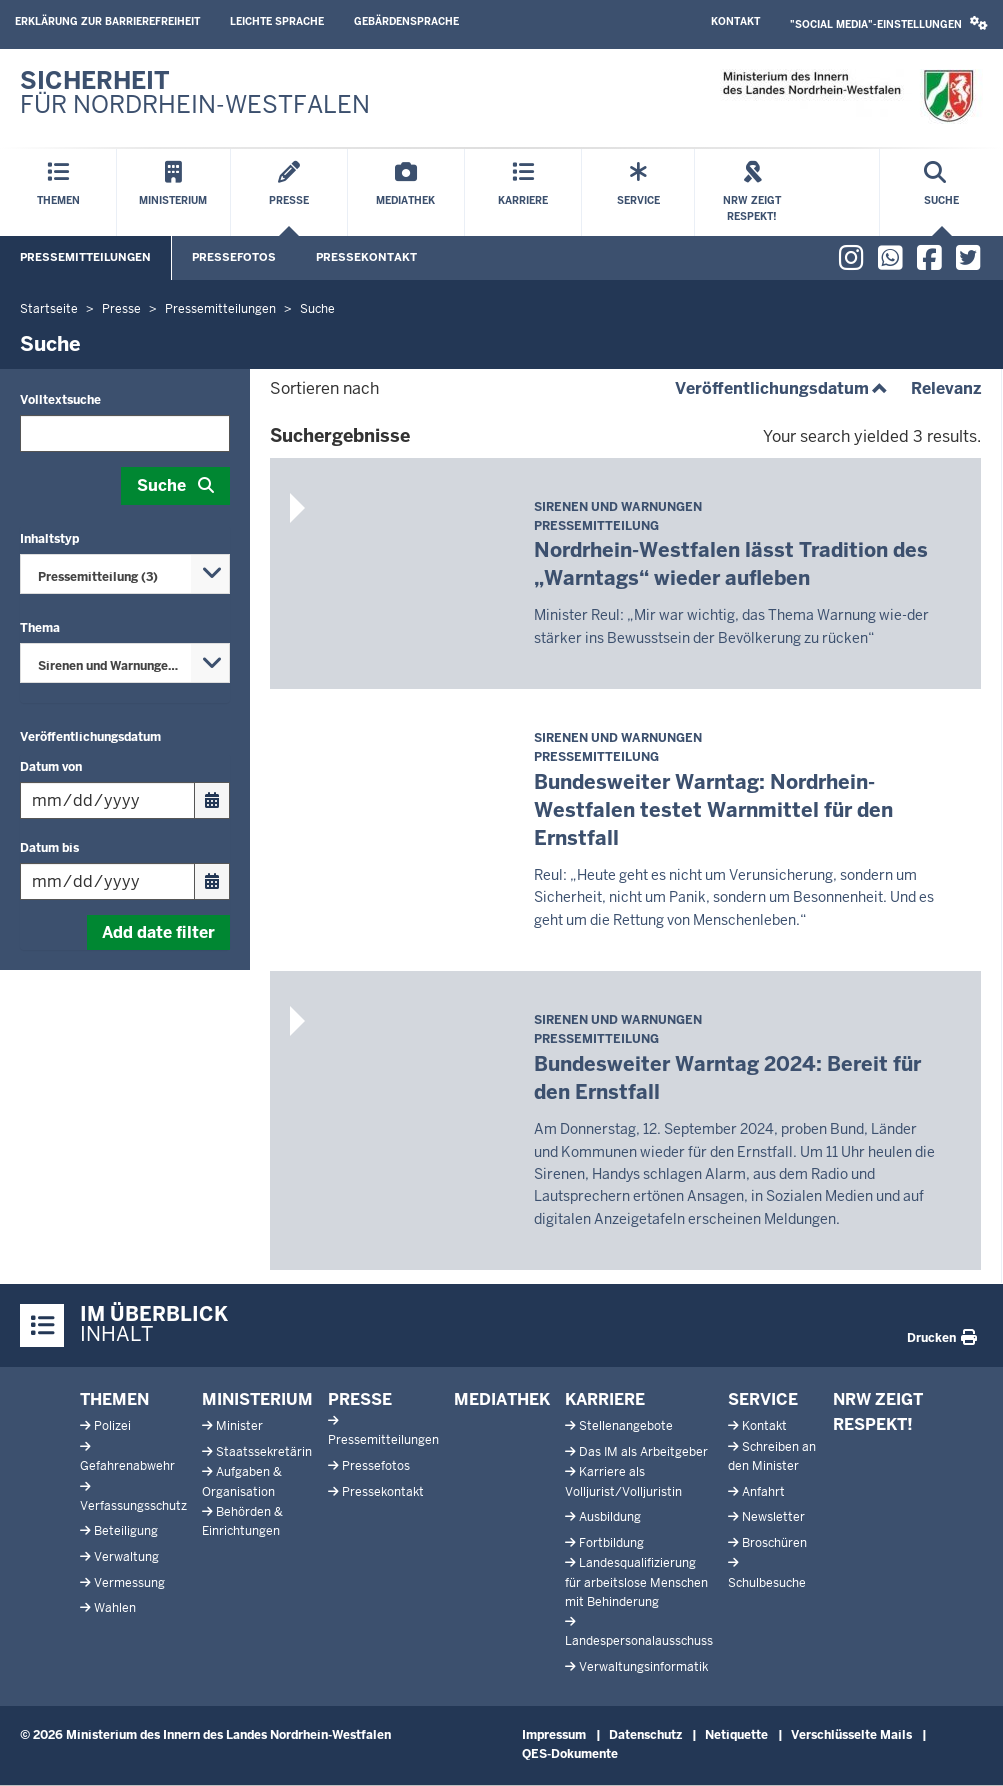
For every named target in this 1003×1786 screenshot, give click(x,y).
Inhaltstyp (49, 539)
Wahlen (115, 1608)
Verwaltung (126, 1557)
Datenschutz (645, 1735)
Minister (239, 1426)
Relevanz (946, 388)
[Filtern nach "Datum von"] (107, 800)
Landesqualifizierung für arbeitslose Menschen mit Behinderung (636, 1582)
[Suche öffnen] (941, 192)
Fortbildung (611, 1543)
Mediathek (502, 1399)
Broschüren (774, 1543)
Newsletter (773, 1517)
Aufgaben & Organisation (242, 1481)
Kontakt (735, 21)
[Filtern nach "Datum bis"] (107, 881)
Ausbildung (610, 1517)
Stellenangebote (626, 1426)
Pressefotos (234, 257)
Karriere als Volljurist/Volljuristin (623, 1481)
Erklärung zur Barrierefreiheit (107, 21)
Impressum (554, 1735)
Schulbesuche (767, 1583)
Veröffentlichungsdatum (90, 737)
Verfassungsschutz (133, 1506)
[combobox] (125, 574)
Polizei (112, 1426)
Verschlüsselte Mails (851, 1735)
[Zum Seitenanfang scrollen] (963, 1749)
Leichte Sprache (277, 21)
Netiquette (736, 1735)
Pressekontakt (366, 257)
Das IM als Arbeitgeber (643, 1452)
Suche (161, 485)
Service (763, 1399)
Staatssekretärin (264, 1452)
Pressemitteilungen (85, 257)
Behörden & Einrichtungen (242, 1521)
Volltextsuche (60, 400)
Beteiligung (126, 1531)
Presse (360, 1399)
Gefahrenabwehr (127, 1466)
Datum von (51, 767)
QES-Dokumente (570, 1754)
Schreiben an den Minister (772, 1456)
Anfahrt (763, 1492)
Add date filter (158, 932)
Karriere (605, 1399)
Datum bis (49, 848)
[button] (889, 24)
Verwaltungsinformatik (643, 1667)
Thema (40, 628)
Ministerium (257, 1399)
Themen (114, 1399)
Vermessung (129, 1583)
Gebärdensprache (406, 21)
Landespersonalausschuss (639, 1641)
